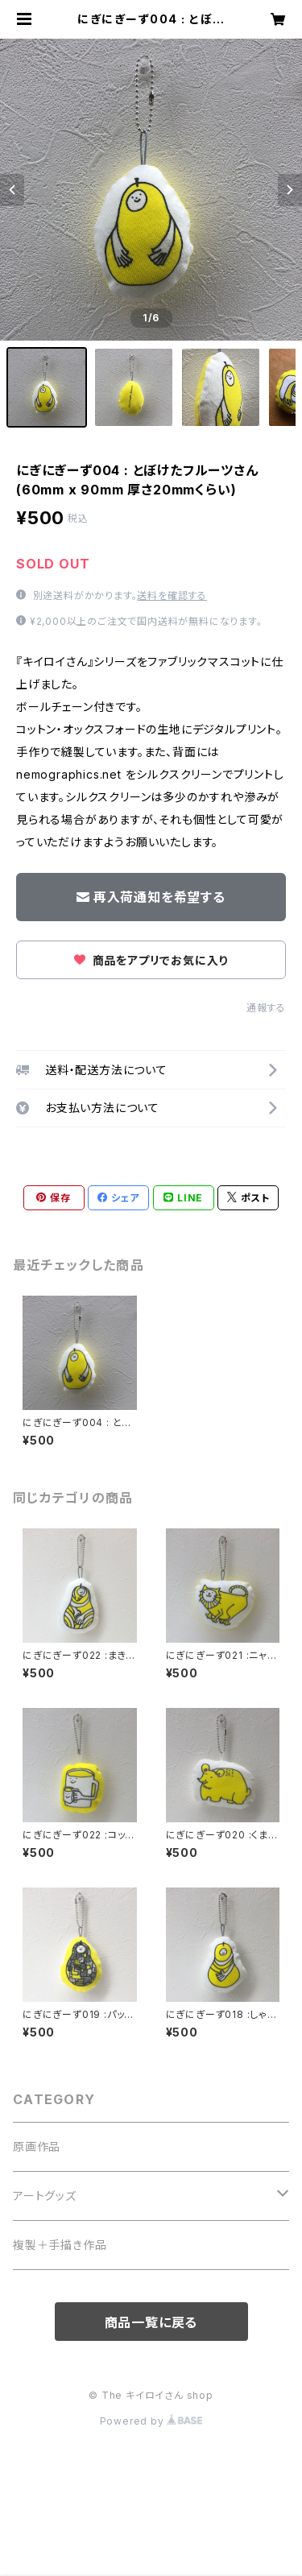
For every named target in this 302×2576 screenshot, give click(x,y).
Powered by (151, 2421)
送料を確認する (172, 595)
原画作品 (36, 2146)
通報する (266, 1008)
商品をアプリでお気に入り (151, 960)
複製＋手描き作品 (59, 2244)
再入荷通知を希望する (151, 897)
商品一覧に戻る (151, 2322)
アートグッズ (45, 2195)
